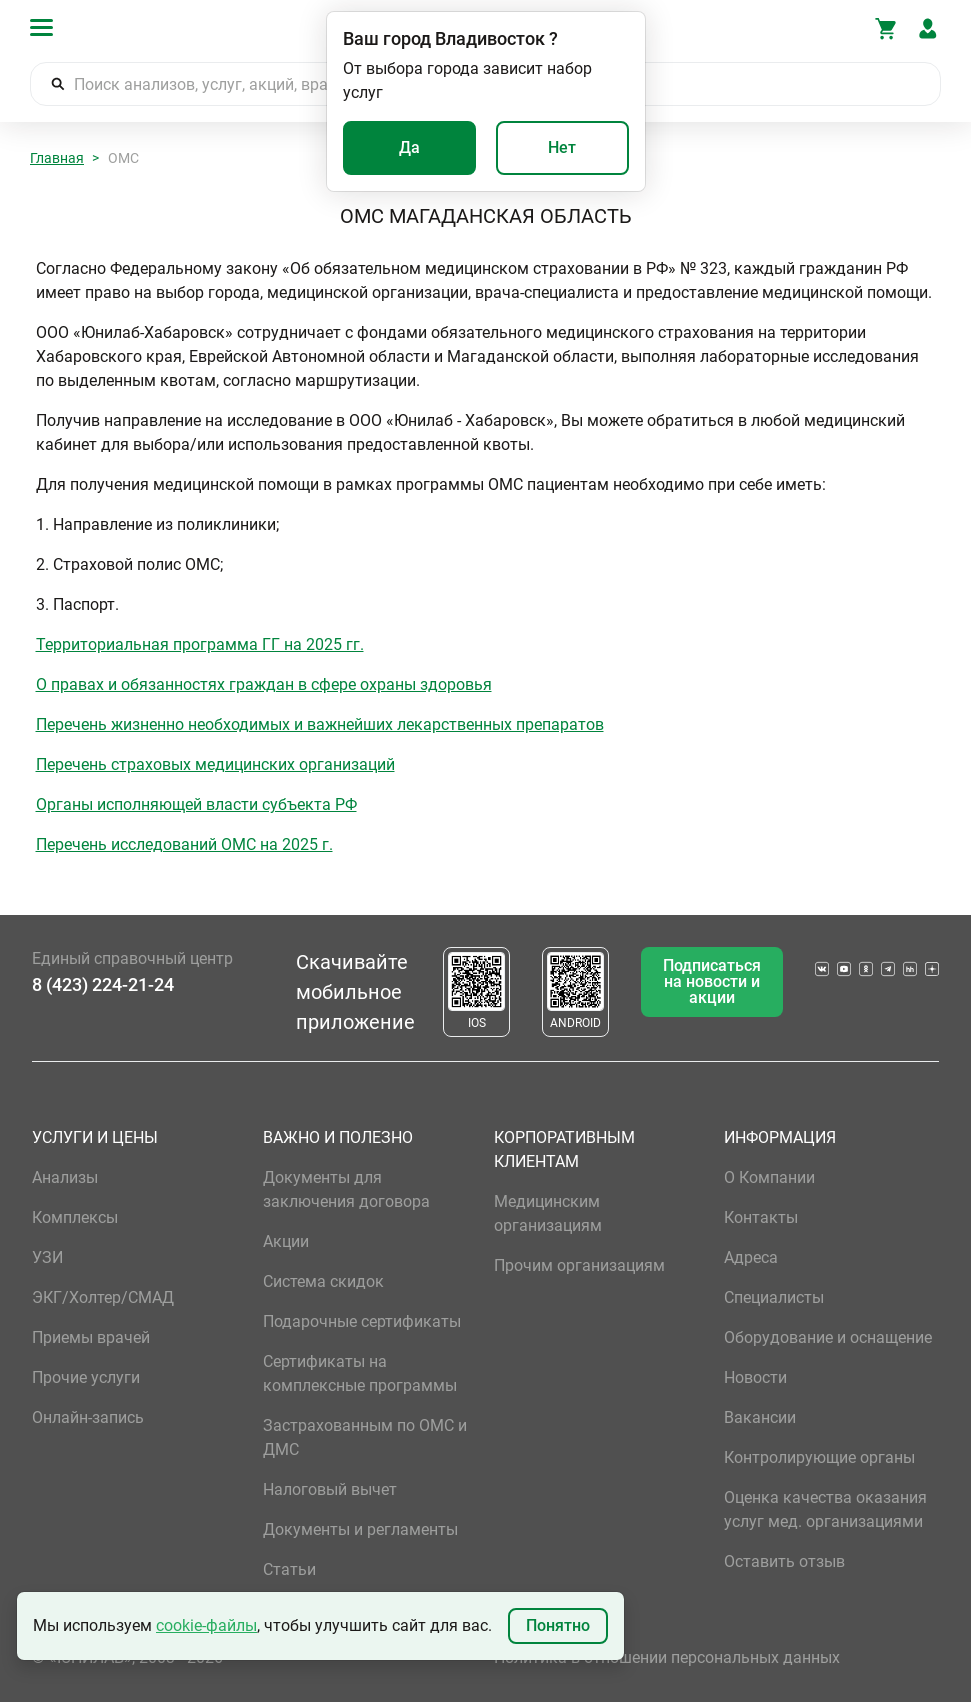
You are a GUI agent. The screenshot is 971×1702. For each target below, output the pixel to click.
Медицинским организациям (548, 1213)
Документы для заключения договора (346, 1189)
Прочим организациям (579, 1265)
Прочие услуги (86, 1377)
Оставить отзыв (784, 1561)
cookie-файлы (206, 1625)
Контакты (761, 1217)
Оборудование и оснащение (828, 1337)
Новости (755, 1377)
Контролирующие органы (819, 1457)
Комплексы (75, 1217)
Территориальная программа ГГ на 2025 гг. (200, 644)
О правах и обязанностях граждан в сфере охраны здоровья (264, 684)
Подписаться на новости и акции (712, 981)
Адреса (751, 1257)
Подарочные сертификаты (362, 1321)
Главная (57, 158)
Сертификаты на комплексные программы (360, 1373)
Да (409, 147)
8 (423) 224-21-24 (103, 984)
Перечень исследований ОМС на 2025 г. (184, 844)
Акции (286, 1241)
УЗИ (47, 1257)
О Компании (769, 1177)
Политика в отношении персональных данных (667, 1657)
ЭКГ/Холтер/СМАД (103, 1297)
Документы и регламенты (360, 1529)
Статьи (289, 1569)
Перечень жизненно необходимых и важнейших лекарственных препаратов (320, 724)
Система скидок (323, 1281)
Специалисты (774, 1297)
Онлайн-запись (88, 1417)
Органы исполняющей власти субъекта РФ (196, 804)
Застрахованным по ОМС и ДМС (365, 1437)
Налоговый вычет (330, 1489)
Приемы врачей (91, 1337)
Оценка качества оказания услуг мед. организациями (825, 1509)
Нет (562, 147)
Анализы (65, 1177)
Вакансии (760, 1417)
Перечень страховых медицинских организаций (215, 764)
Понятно (558, 1625)
